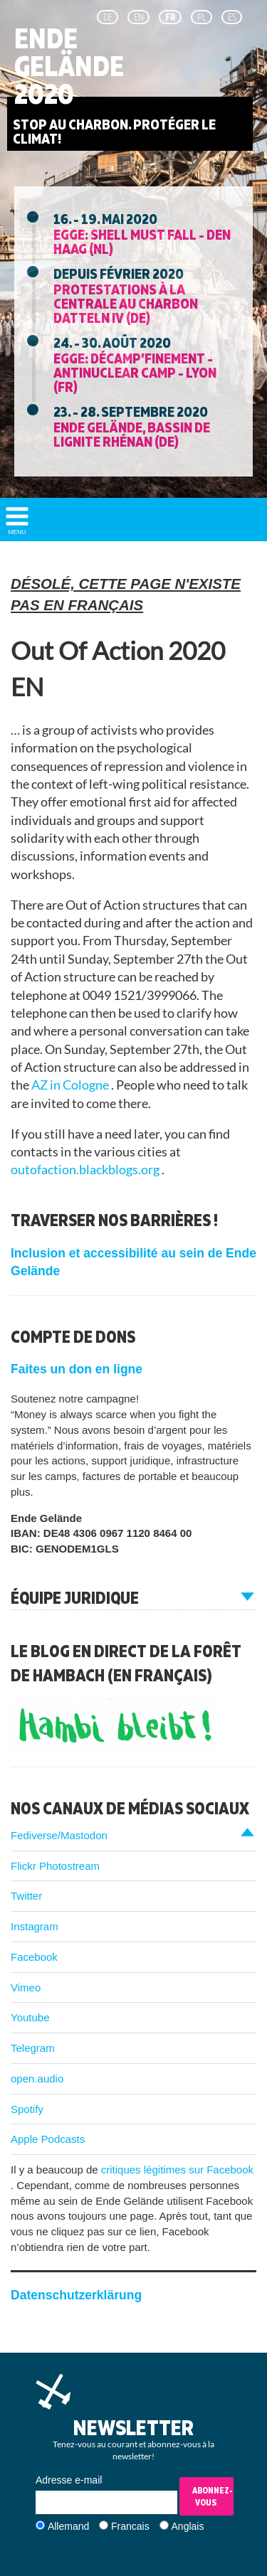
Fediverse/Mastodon (59, 1835)
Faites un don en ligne (76, 1369)
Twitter (26, 1896)
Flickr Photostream (55, 1866)
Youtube (30, 2017)
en (139, 17)
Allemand (68, 2526)
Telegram (33, 2048)
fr (170, 17)
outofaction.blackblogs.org (86, 1169)
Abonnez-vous (212, 2496)
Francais (130, 2526)
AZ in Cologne (71, 1084)
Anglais (188, 2526)
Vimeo (26, 1987)
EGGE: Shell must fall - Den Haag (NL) (142, 241)
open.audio (37, 2078)
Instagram (34, 1926)
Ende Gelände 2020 (69, 66)
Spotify (27, 2109)
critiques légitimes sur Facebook (177, 2169)
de (107, 17)
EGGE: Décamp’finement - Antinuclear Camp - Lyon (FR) (134, 372)
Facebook (34, 1957)
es (232, 17)
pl (201, 17)
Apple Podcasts (48, 2139)
